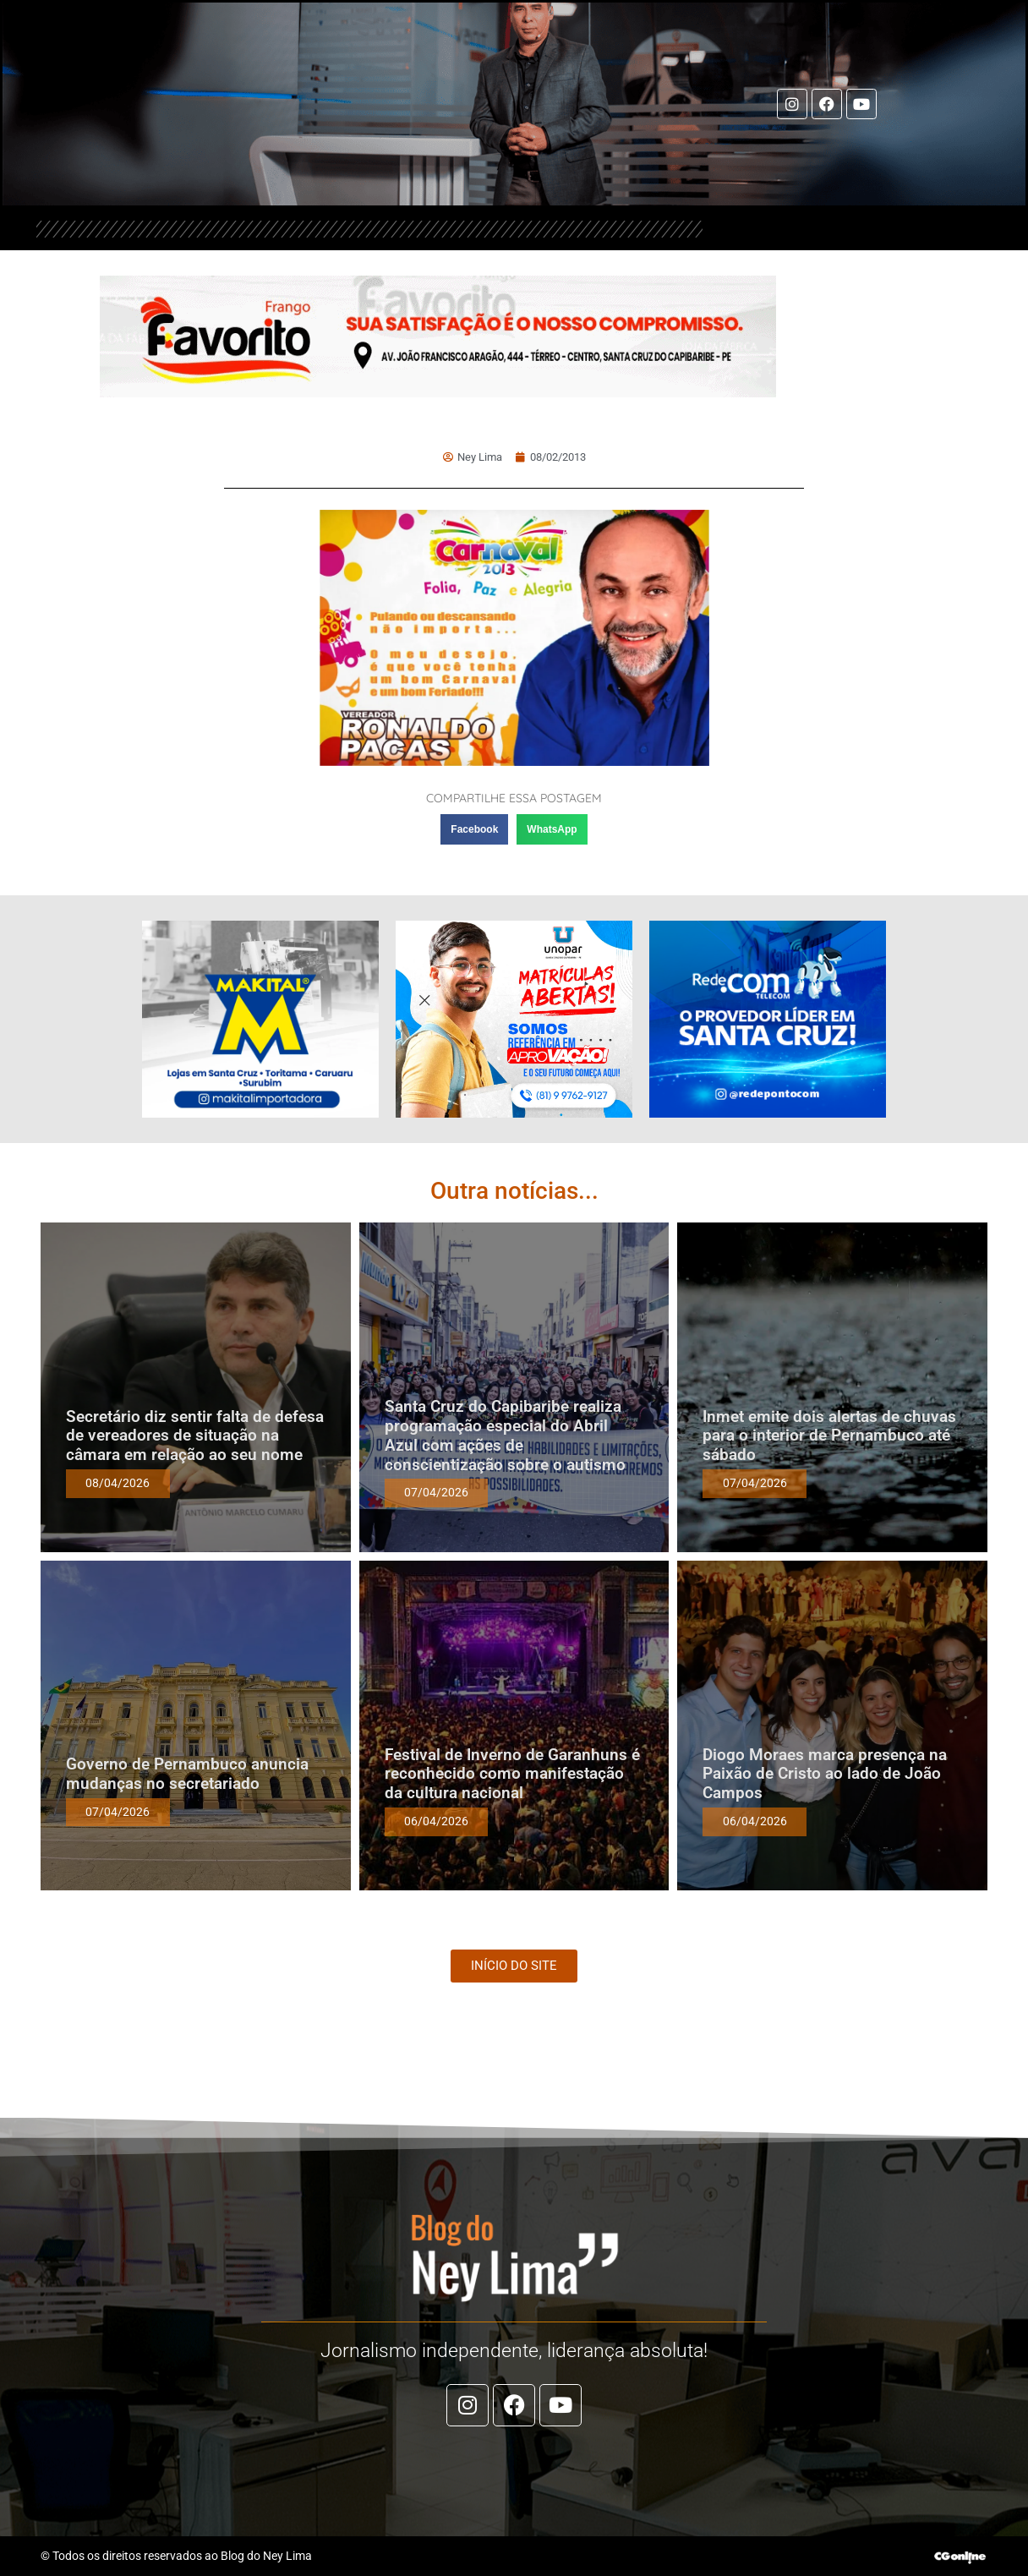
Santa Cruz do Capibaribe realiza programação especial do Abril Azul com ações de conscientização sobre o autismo (505, 1435)
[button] (474, 829)
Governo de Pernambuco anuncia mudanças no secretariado (187, 1773)
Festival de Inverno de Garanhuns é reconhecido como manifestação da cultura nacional (512, 1774)
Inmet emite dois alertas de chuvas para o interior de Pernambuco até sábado (829, 1436)
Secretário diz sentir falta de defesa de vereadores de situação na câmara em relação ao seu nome (195, 1436)
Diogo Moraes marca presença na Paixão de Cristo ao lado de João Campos (825, 1774)
